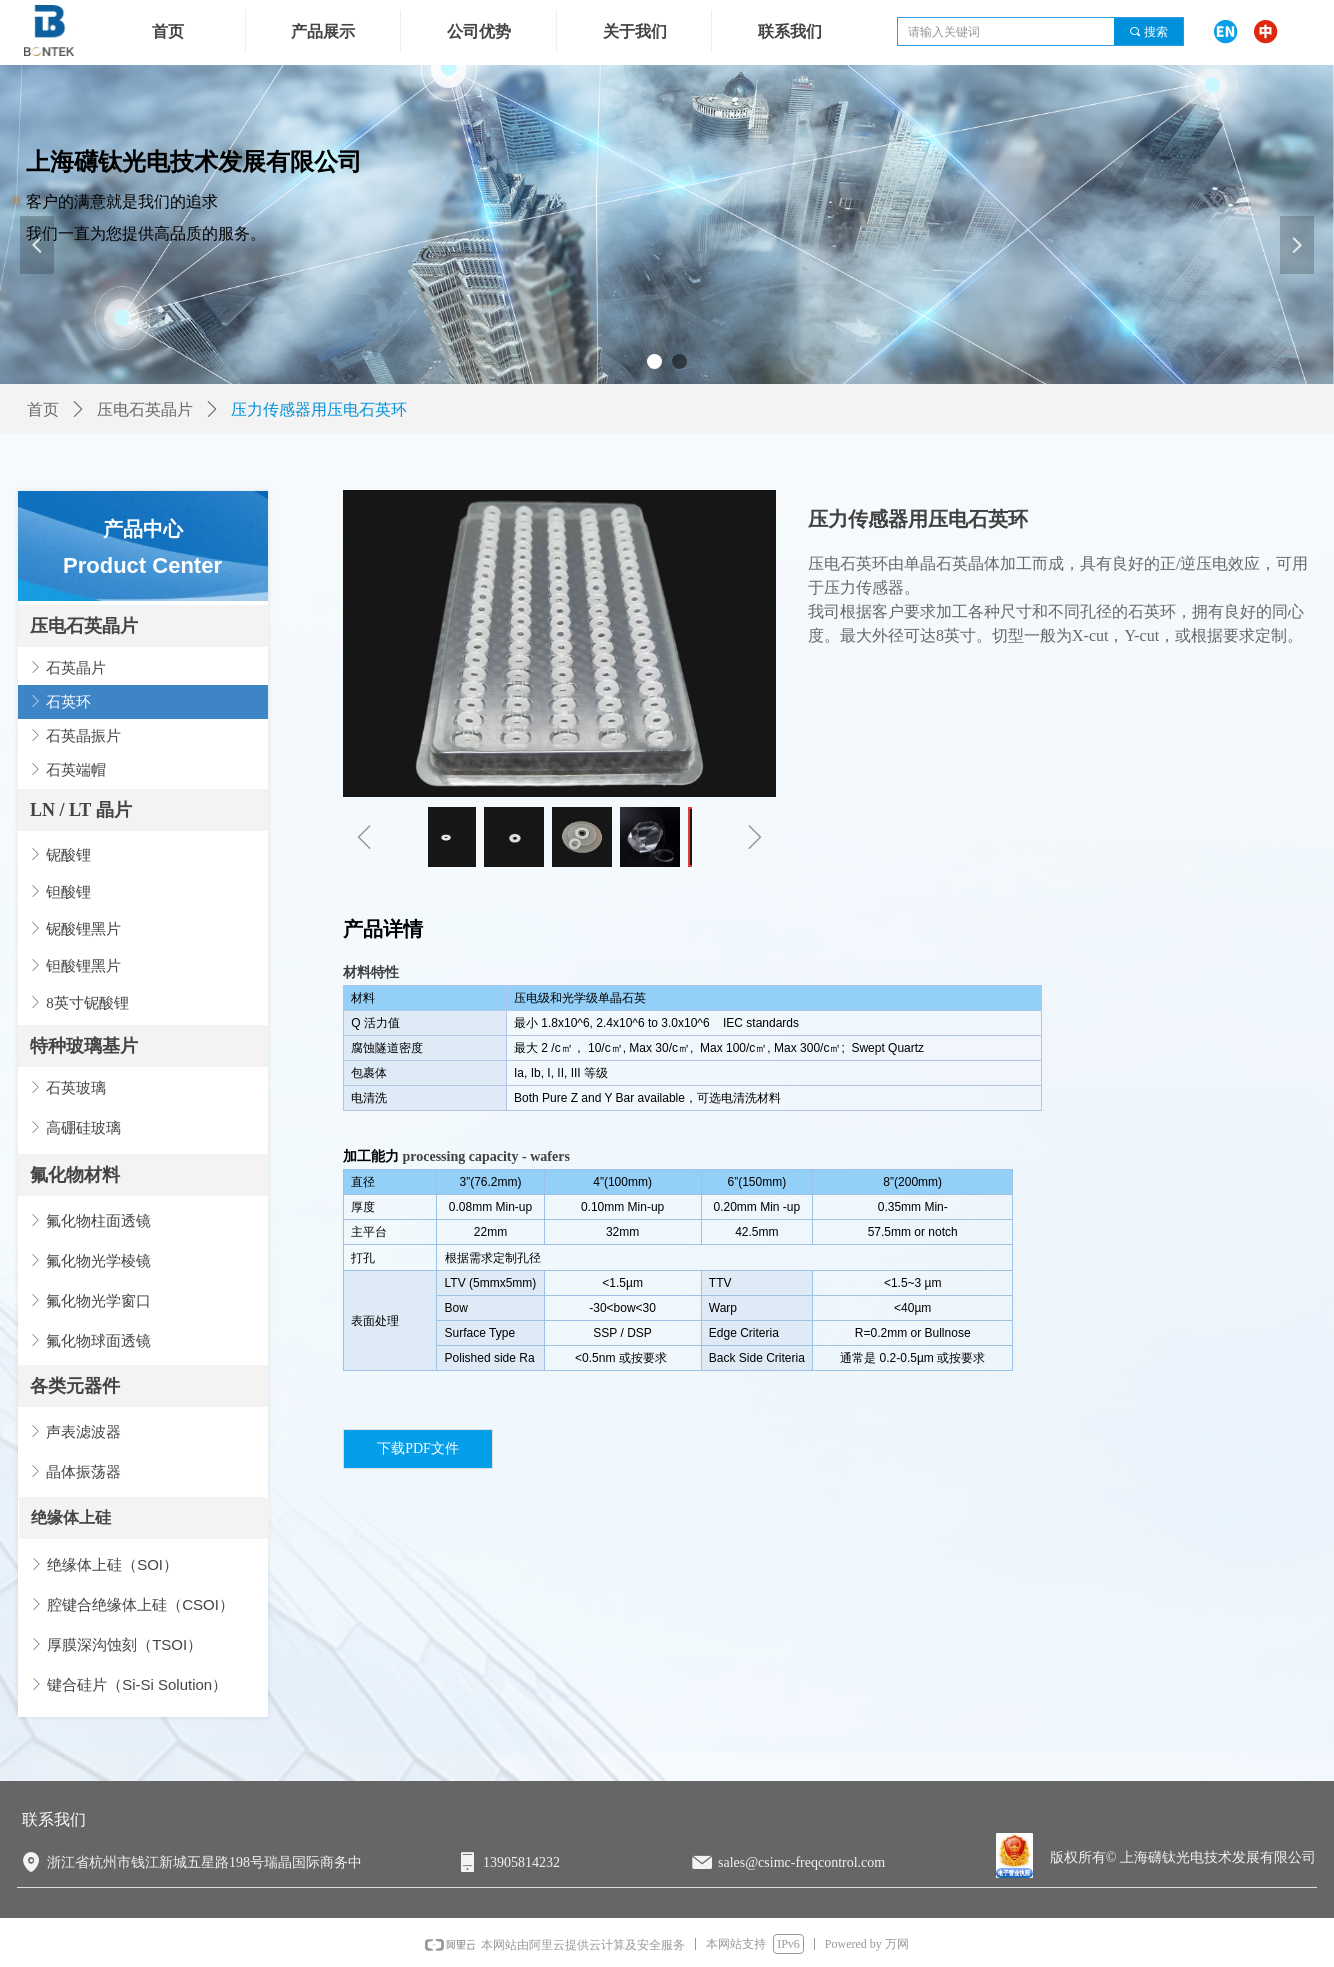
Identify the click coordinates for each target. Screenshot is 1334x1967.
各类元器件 (75, 1386)
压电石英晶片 (84, 626)
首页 (43, 409)
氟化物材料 (75, 1175)
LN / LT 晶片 (81, 810)
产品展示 (323, 31)
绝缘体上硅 (71, 1517)
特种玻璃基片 (84, 1046)
